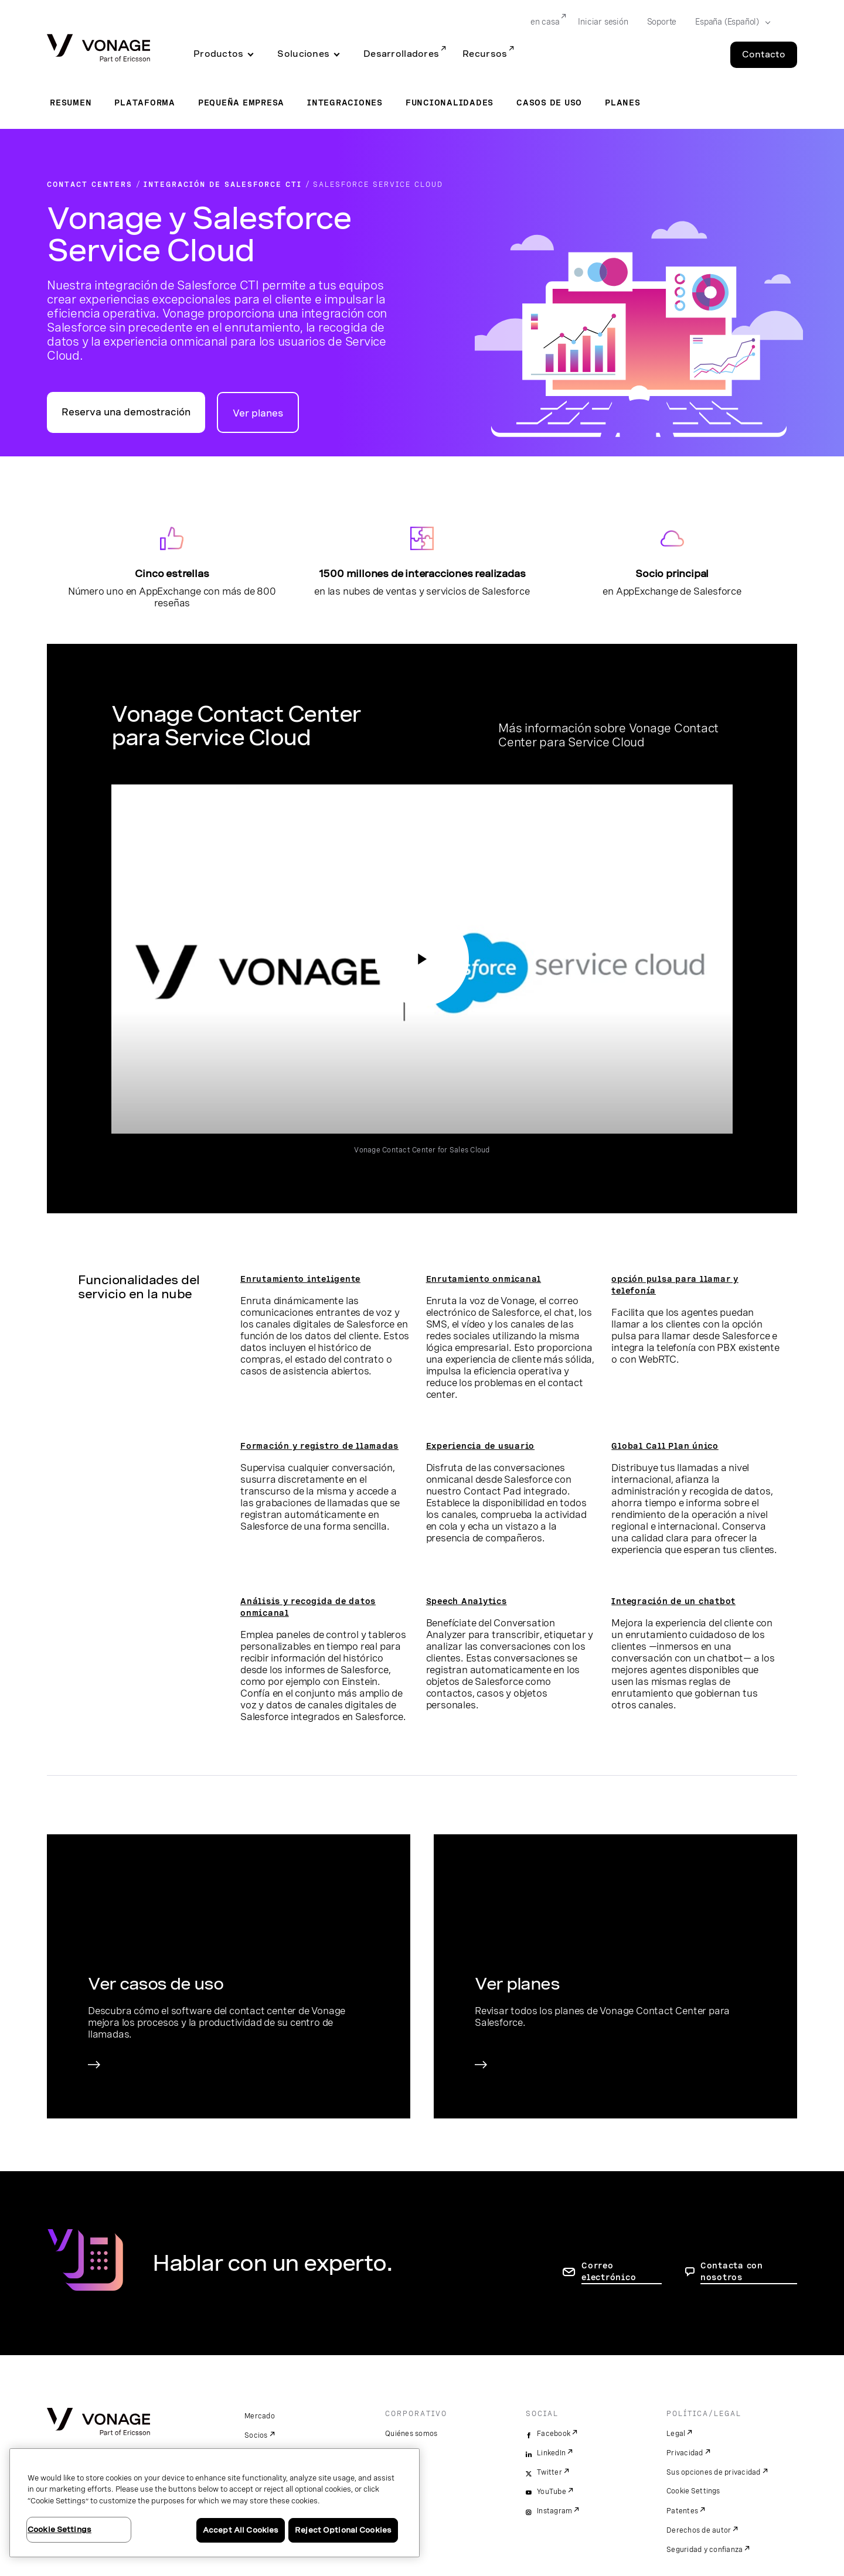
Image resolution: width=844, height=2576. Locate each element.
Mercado (259, 2416)
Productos (218, 54)
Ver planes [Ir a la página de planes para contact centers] (258, 413)
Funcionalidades (450, 102)
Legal (675, 2434)
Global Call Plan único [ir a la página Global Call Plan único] (665, 1446)
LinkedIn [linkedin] (551, 2453)
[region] (214, 2502)
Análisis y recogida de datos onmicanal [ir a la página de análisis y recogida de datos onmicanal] (308, 1607)
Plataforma (144, 102)
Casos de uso (549, 102)
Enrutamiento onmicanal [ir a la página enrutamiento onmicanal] (484, 1279)
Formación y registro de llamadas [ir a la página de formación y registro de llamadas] (319, 1446)
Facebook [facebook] (553, 2434)
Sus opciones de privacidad (713, 2472)
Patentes (682, 2511)
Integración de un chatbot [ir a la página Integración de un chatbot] (673, 1601)
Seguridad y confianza (704, 2550)
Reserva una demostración (126, 412)
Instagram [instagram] (554, 2511)
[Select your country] (729, 22)
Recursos (484, 54)
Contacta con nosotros (731, 2271)
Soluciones (303, 54)
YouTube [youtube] (551, 2492)
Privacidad (684, 2453)
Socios (256, 2435)
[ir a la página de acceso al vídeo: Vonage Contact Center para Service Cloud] (422, 959)
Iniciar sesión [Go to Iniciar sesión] (603, 21)
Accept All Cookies (240, 2530)
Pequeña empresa (241, 102)
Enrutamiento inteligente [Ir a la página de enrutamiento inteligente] (300, 1279)
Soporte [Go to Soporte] (662, 21)
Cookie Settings (693, 2491)
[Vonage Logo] (98, 49)
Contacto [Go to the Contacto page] (763, 54)
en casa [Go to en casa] (545, 21)
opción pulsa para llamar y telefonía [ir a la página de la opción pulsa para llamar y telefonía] (674, 1284)
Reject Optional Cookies (343, 2530)
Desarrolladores (401, 54)
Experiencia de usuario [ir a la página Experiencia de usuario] (480, 1446)
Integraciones (345, 102)
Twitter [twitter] (549, 2472)
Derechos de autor (698, 2530)
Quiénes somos (411, 2434)
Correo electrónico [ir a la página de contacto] (608, 2271)
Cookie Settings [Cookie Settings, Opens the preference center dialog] (59, 2529)
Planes (623, 102)
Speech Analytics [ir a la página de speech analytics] (466, 1601)
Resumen (70, 102)
